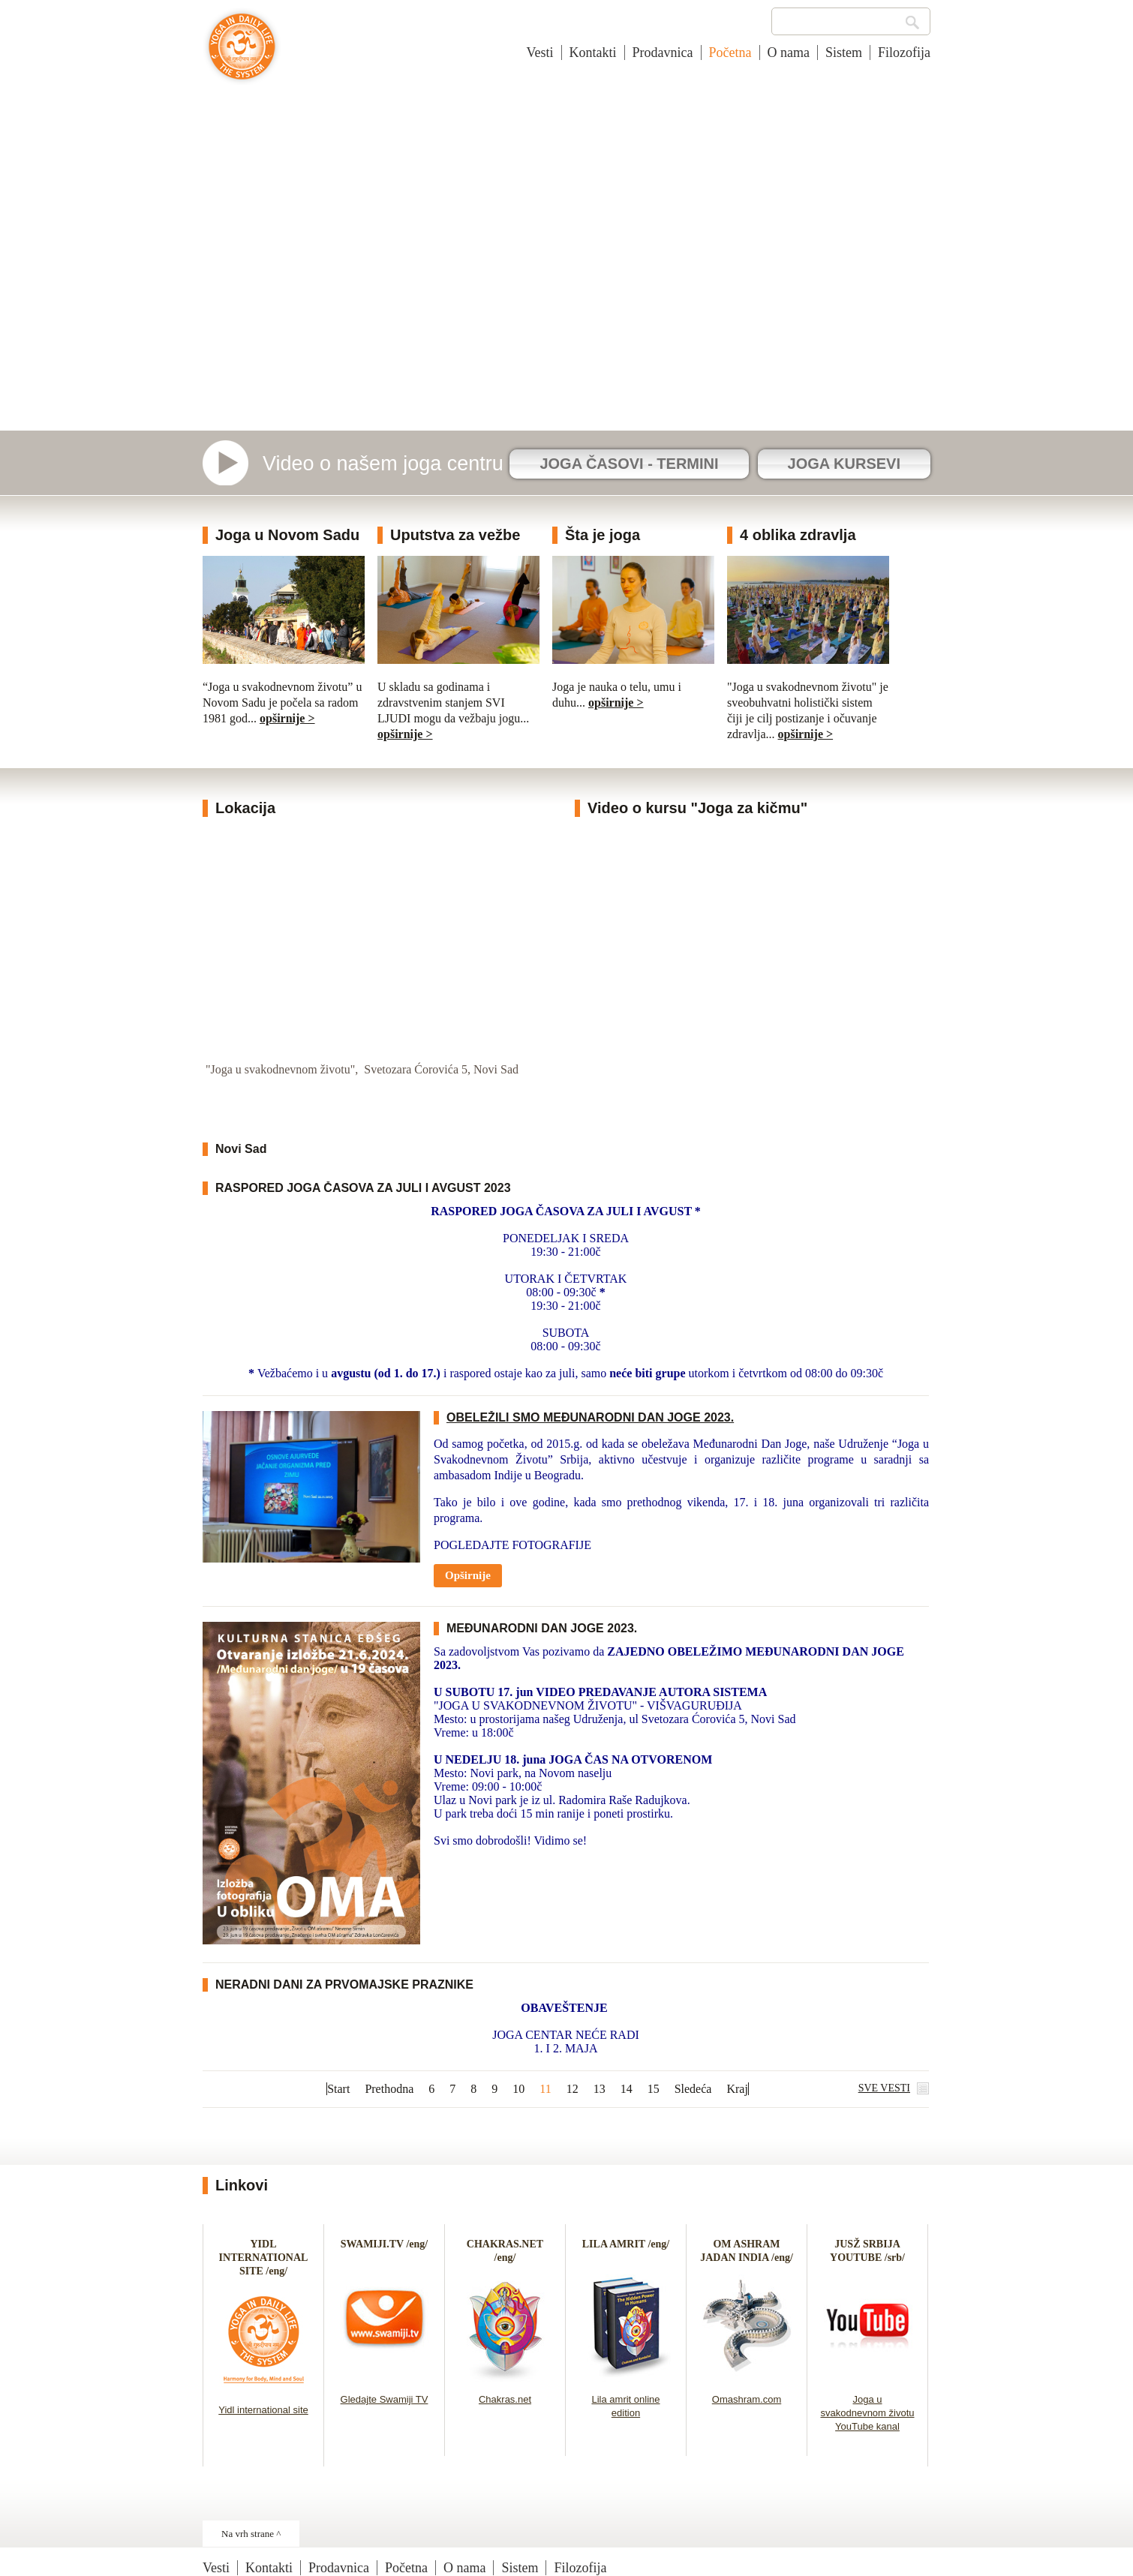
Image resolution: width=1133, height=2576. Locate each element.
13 (600, 2088)
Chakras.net (505, 2399)
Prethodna (389, 2088)
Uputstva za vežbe (455, 535)
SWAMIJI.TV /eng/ (384, 2244)
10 (518, 2088)
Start (338, 2088)
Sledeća (693, 2088)
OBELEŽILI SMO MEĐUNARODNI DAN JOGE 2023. (590, 1417)
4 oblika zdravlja (798, 535)
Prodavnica (663, 52)
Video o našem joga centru (383, 463)
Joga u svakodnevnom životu (242, 54)
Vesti (540, 52)
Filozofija (904, 52)
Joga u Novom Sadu (287, 535)
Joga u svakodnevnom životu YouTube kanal (867, 2413)
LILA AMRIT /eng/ (625, 2244)
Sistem (843, 52)
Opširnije (468, 1575)
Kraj (736, 2088)
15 (654, 2088)
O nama (789, 52)
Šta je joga (602, 535)
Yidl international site (263, 2409)
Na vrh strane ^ (251, 2533)
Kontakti (593, 52)
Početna (730, 52)
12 (572, 2088)
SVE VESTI (884, 2088)
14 (627, 2088)
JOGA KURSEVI (844, 463)
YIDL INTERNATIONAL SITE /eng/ (263, 2257)
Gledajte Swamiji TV (384, 2399)
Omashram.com (746, 2399)
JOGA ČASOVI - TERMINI (628, 463)
